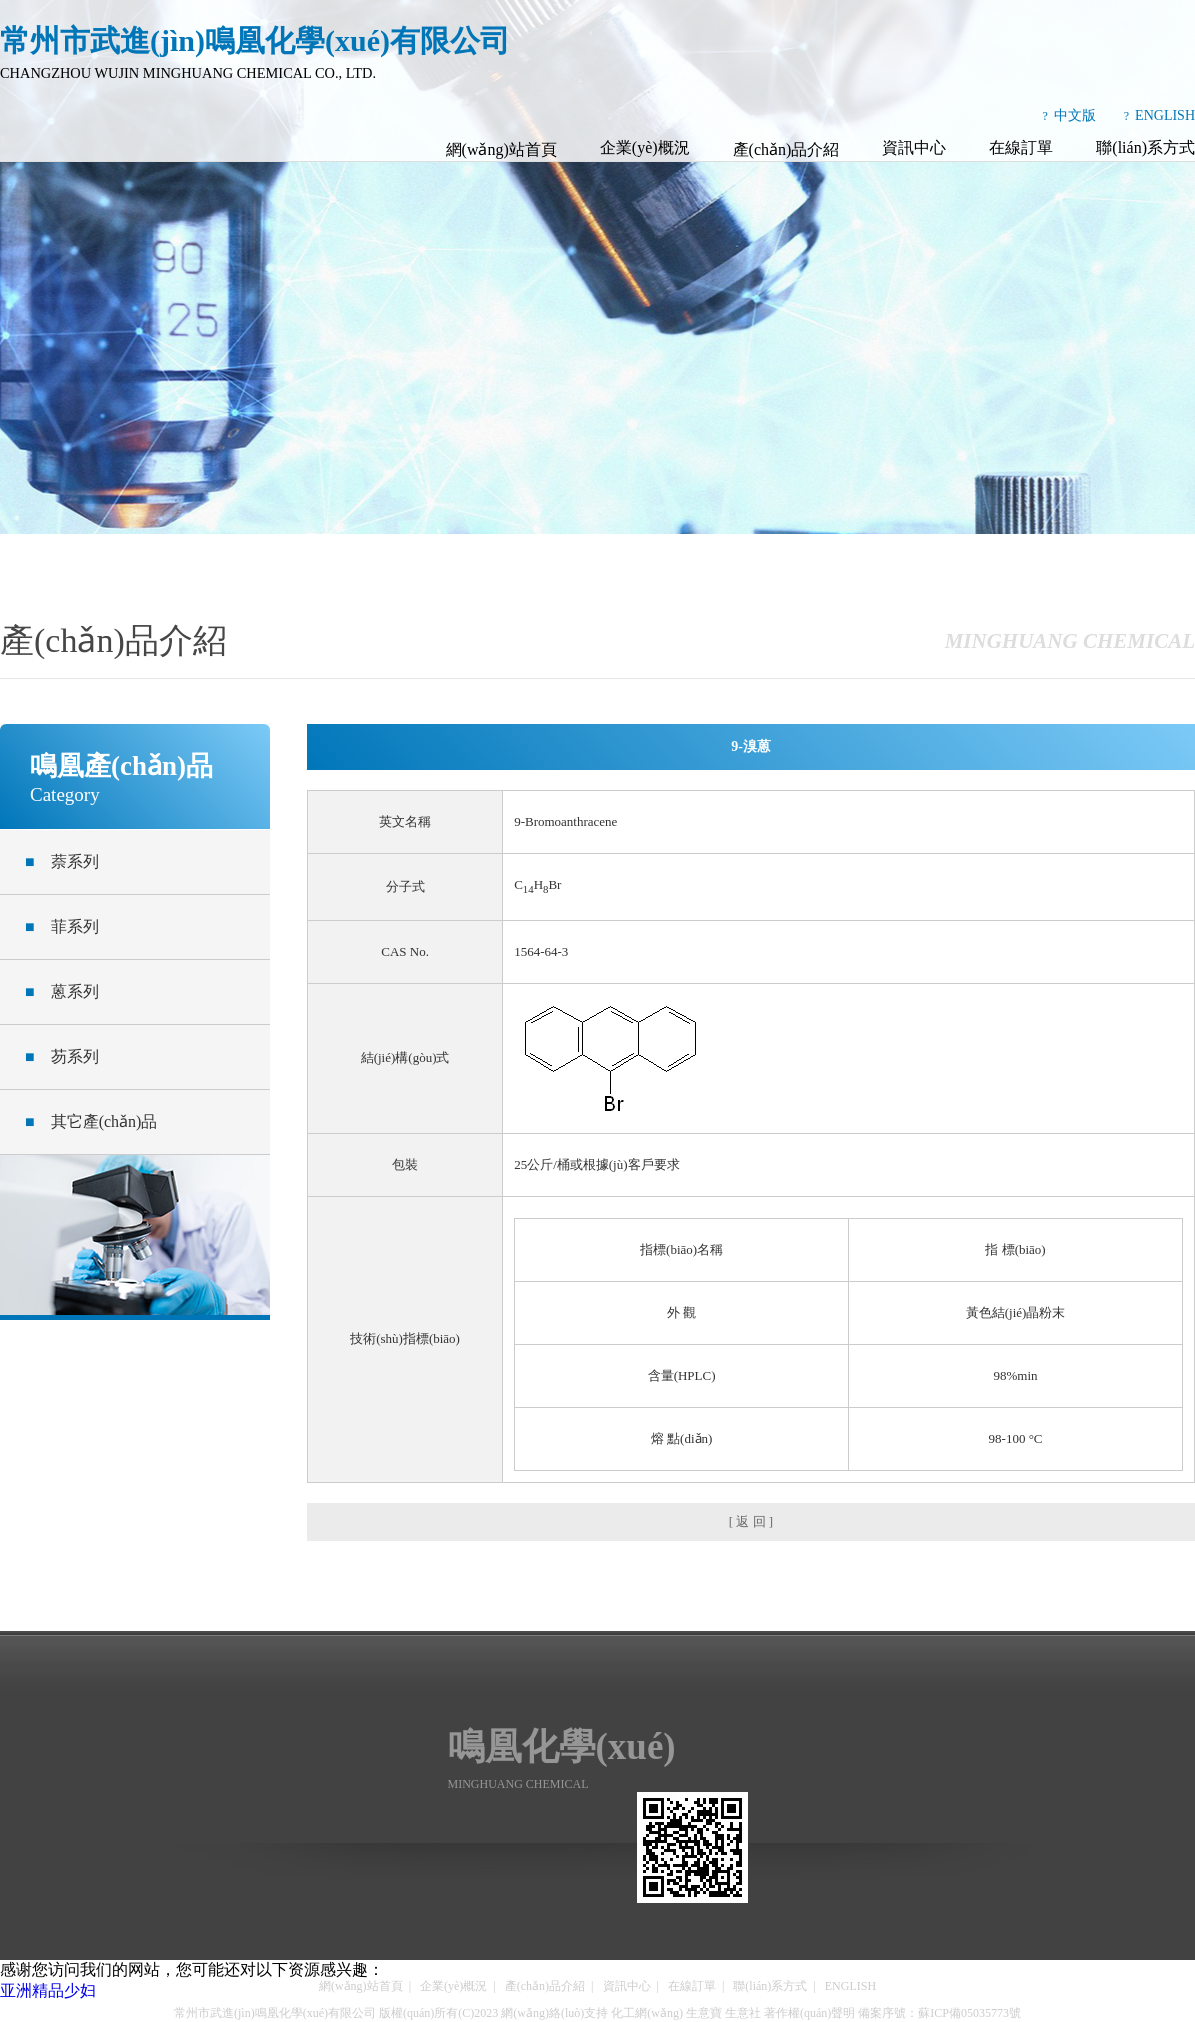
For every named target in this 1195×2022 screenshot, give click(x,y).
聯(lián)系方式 (1145, 147)
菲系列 (62, 926)
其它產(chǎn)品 (91, 1121)
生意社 (743, 2013)
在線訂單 (1021, 147)
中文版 (1075, 115)
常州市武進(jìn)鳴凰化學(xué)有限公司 (275, 2013)
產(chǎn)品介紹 (786, 149)
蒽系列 (62, 991)
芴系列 (62, 1056)
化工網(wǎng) (647, 2013)
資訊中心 (914, 147)
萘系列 (62, 861)
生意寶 (704, 2013)
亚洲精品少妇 (48, 1990)
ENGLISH (1165, 115)
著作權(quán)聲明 (809, 2013)
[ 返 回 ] (751, 1521)
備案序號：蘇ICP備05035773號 (939, 2013)
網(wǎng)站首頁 (501, 149)
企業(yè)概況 (645, 147)
